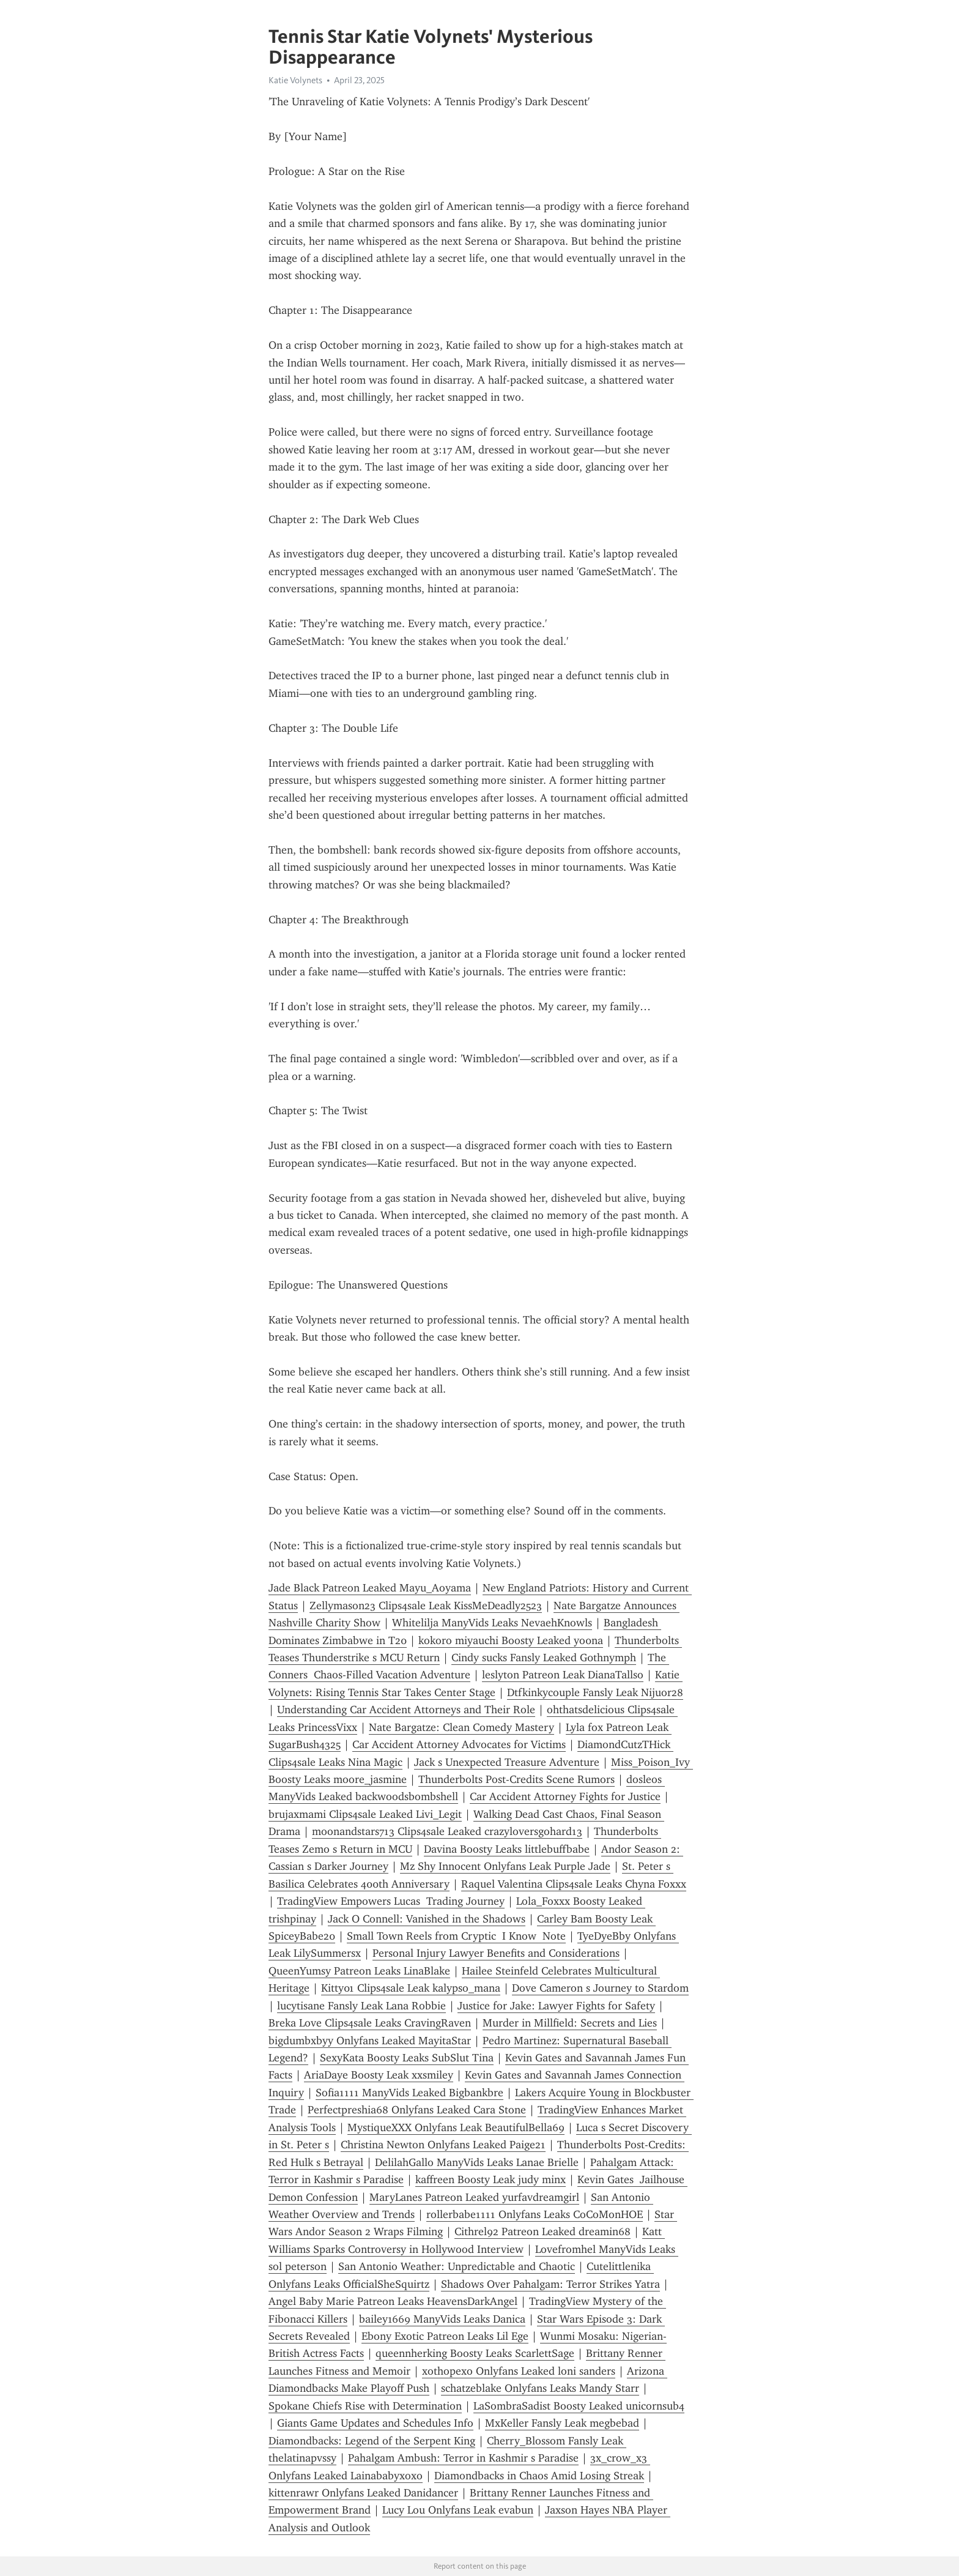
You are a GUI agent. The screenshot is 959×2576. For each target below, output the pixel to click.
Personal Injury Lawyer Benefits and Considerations (496, 1953)
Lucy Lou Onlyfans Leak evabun (457, 2510)
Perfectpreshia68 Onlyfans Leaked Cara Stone (417, 2109)
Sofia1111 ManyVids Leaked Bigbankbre (409, 2092)
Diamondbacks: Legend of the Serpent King (371, 2441)
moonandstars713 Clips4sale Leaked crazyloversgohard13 (447, 1831)
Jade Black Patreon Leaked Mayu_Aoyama (369, 1588)
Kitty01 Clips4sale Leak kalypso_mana (410, 1988)
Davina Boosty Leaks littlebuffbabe (507, 1849)
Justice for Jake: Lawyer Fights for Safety (556, 2005)
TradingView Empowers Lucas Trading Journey (391, 1901)
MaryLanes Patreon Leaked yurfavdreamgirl (474, 2197)
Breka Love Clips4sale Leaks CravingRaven (369, 2023)
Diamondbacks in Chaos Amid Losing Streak (539, 2475)
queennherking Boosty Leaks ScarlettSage (475, 2353)
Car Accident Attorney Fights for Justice (565, 1796)
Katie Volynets (295, 80)
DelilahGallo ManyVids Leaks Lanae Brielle (477, 2162)
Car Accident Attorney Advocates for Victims (459, 1744)
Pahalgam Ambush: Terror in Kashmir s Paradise (463, 2458)
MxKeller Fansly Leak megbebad (562, 2423)
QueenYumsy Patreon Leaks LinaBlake (359, 1971)
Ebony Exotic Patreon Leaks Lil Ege (444, 2336)
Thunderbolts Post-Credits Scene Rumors (516, 1779)
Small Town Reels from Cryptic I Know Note (456, 1936)
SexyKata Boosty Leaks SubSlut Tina (407, 2057)
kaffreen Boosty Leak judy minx (490, 2179)
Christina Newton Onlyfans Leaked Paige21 (443, 2144)
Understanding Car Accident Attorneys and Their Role (406, 1709)
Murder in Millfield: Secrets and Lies (570, 2023)
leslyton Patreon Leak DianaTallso (562, 1674)
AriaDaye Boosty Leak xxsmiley (378, 2075)
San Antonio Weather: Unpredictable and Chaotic (456, 2266)
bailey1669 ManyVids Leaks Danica (442, 2319)
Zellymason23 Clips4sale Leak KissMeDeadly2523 (425, 1605)
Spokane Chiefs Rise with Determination (365, 2406)
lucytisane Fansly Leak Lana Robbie (361, 2005)
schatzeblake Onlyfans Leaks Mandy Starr (540, 2388)
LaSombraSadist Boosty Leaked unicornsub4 (578, 2406)
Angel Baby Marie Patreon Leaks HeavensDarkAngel (392, 2301)
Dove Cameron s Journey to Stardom (600, 1988)
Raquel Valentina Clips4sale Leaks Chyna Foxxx (573, 1884)
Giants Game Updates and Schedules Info (375, 2423)
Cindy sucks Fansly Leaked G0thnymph (543, 1657)
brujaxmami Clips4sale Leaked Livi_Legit (365, 1814)
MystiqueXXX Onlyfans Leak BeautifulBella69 (456, 2127)
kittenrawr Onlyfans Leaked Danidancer (363, 2493)
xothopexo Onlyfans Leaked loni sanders (518, 2371)
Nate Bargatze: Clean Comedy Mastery (461, 1727)
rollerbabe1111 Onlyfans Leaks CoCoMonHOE (534, 2214)
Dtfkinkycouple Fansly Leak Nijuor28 (595, 1692)
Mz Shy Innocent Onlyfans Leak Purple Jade (505, 1866)
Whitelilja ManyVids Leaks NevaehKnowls (492, 1622)
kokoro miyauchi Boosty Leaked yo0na (510, 1640)
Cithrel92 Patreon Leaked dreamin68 (542, 2231)
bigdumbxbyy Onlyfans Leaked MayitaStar (369, 2040)
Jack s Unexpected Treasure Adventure (506, 1762)
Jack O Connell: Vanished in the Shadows (426, 1919)
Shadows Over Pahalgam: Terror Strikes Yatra (550, 2284)
